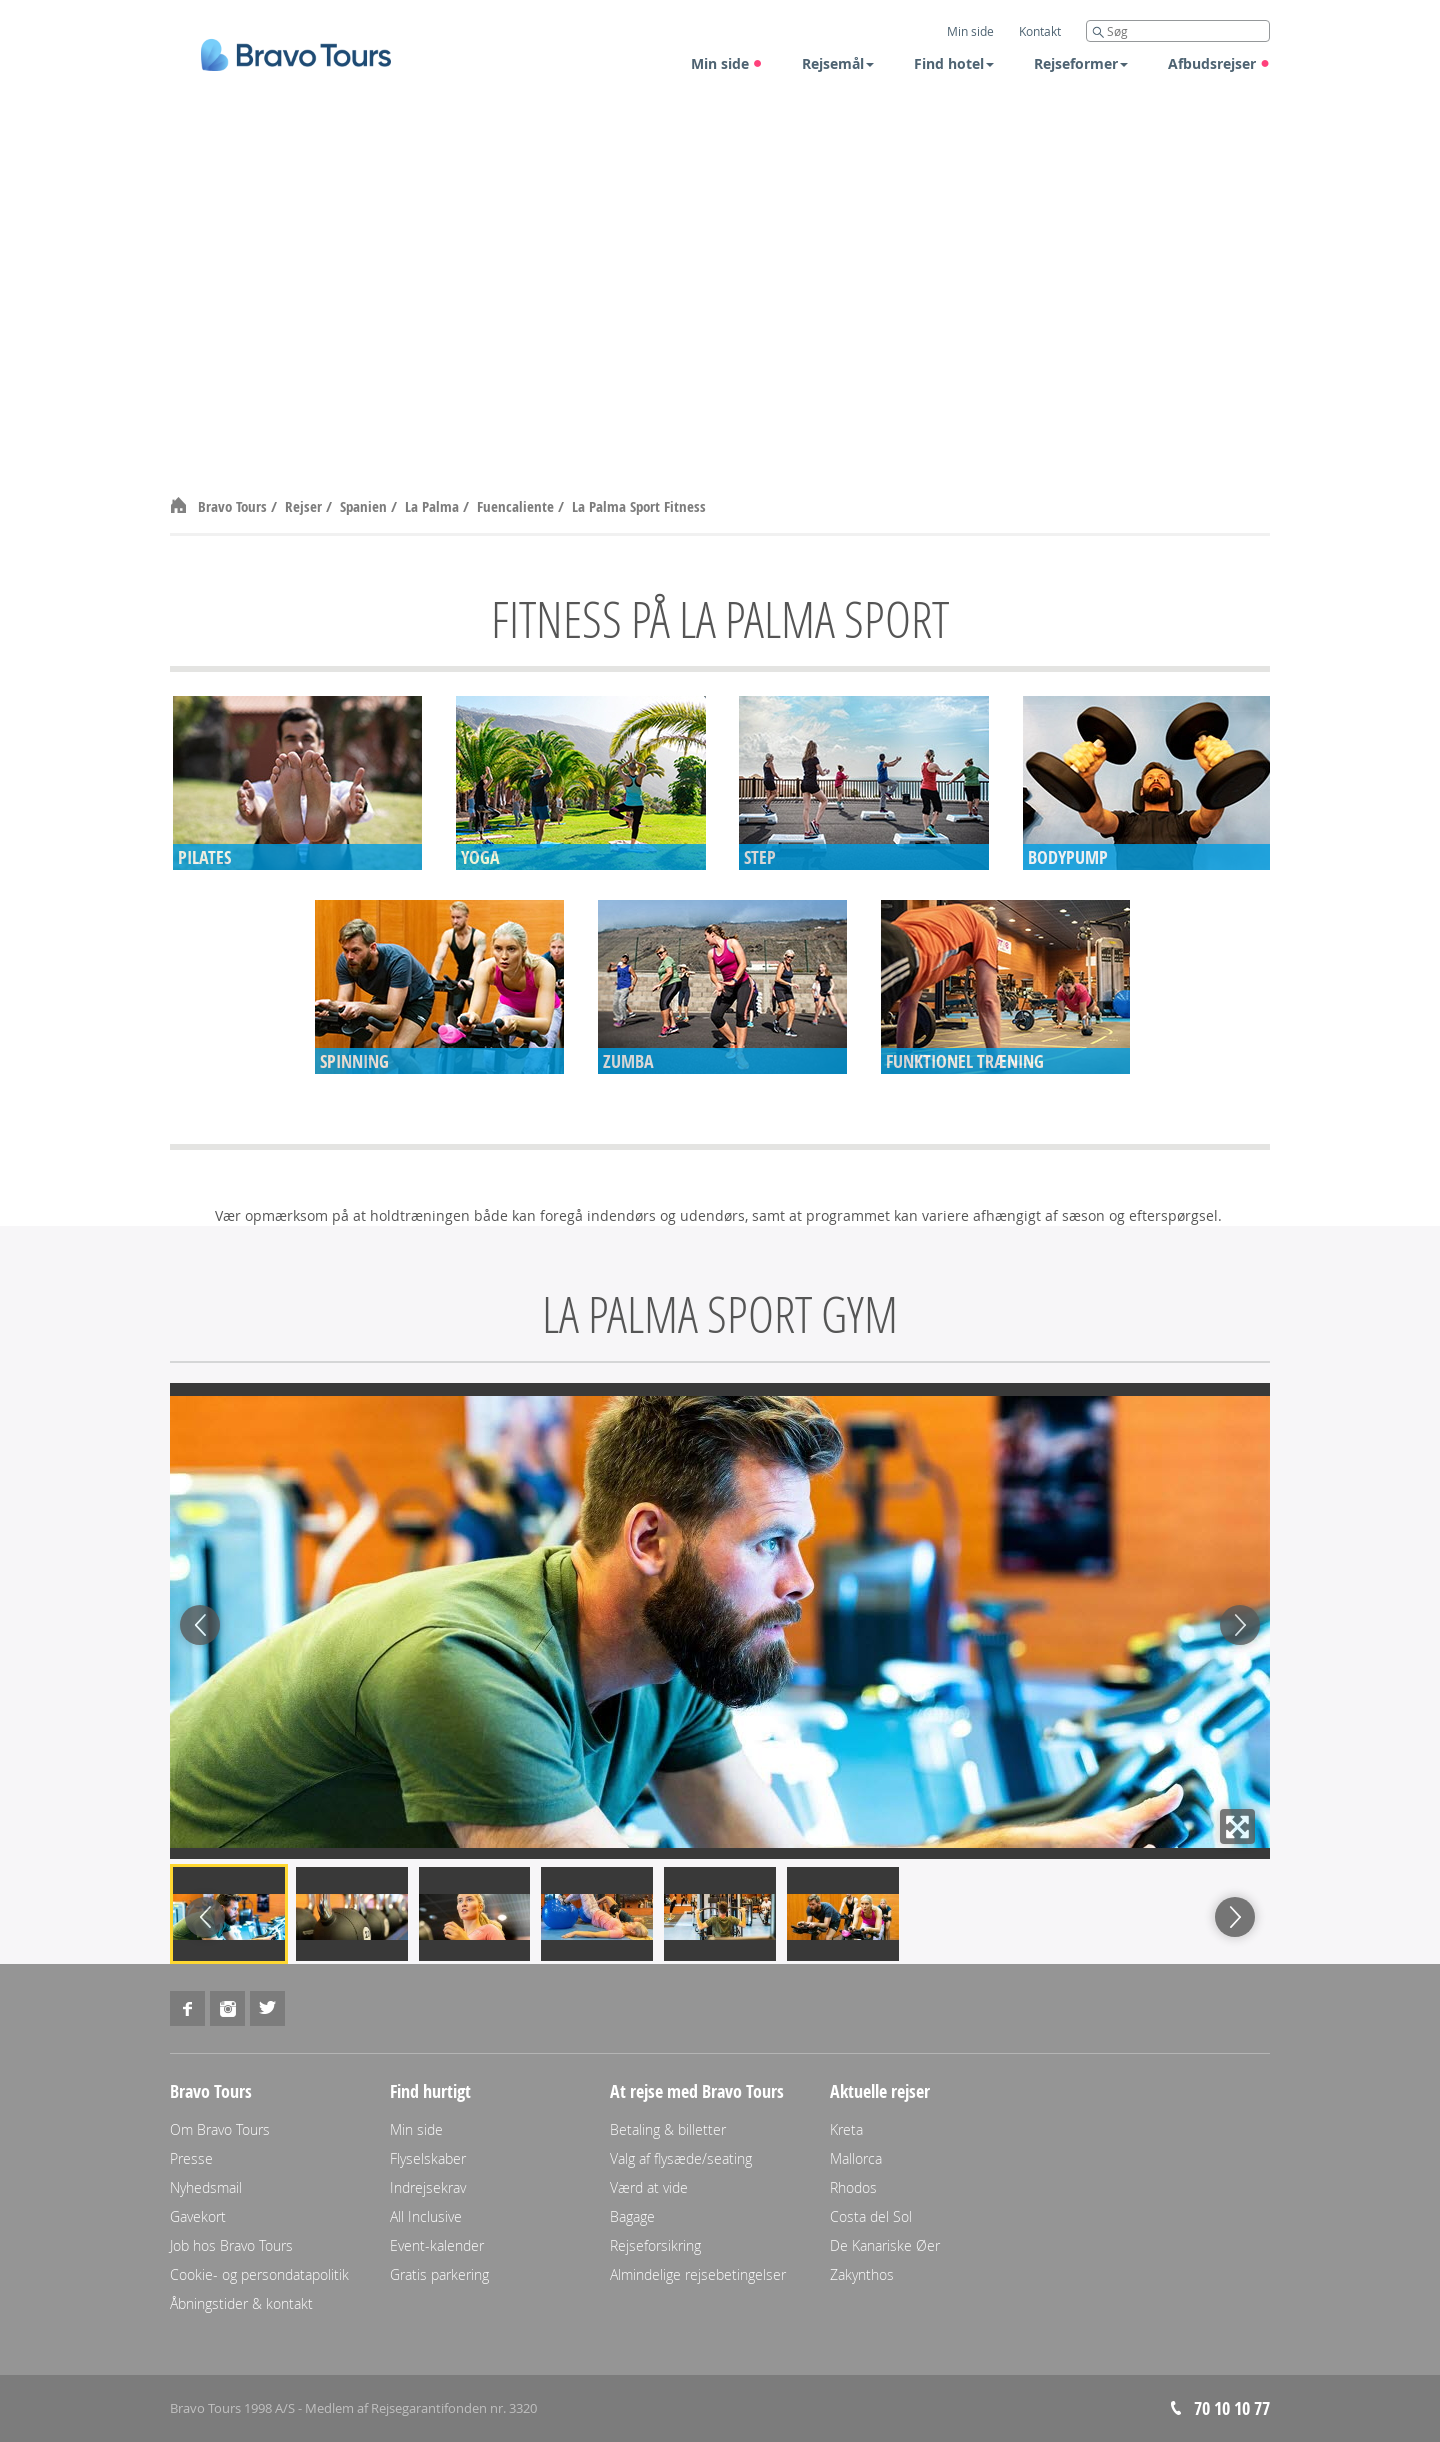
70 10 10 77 (1232, 2408)
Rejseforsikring (655, 2245)
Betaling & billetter (668, 2129)
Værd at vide (649, 2187)
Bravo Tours (234, 506)
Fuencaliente (517, 506)
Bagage (632, 2216)
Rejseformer (1081, 63)
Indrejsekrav (428, 2187)
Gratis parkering (439, 2274)
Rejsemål (838, 63)
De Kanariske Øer (885, 2245)
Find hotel (954, 63)
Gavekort (198, 2216)
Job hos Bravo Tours (231, 2245)
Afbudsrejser (1219, 63)
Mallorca (856, 2158)
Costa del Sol (871, 2216)
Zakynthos (862, 2274)
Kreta (846, 2129)
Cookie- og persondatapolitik (259, 2274)
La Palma (434, 506)
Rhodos (853, 2187)
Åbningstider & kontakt (241, 2303)
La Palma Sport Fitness (639, 506)
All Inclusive (426, 2216)
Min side (727, 63)
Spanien (365, 506)
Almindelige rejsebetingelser (698, 2274)
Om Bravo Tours (220, 2129)
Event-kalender (437, 2245)
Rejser (305, 506)
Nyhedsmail (206, 2187)
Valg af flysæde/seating (681, 2158)
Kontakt (1040, 31)
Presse (191, 2158)
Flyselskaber (428, 2158)
